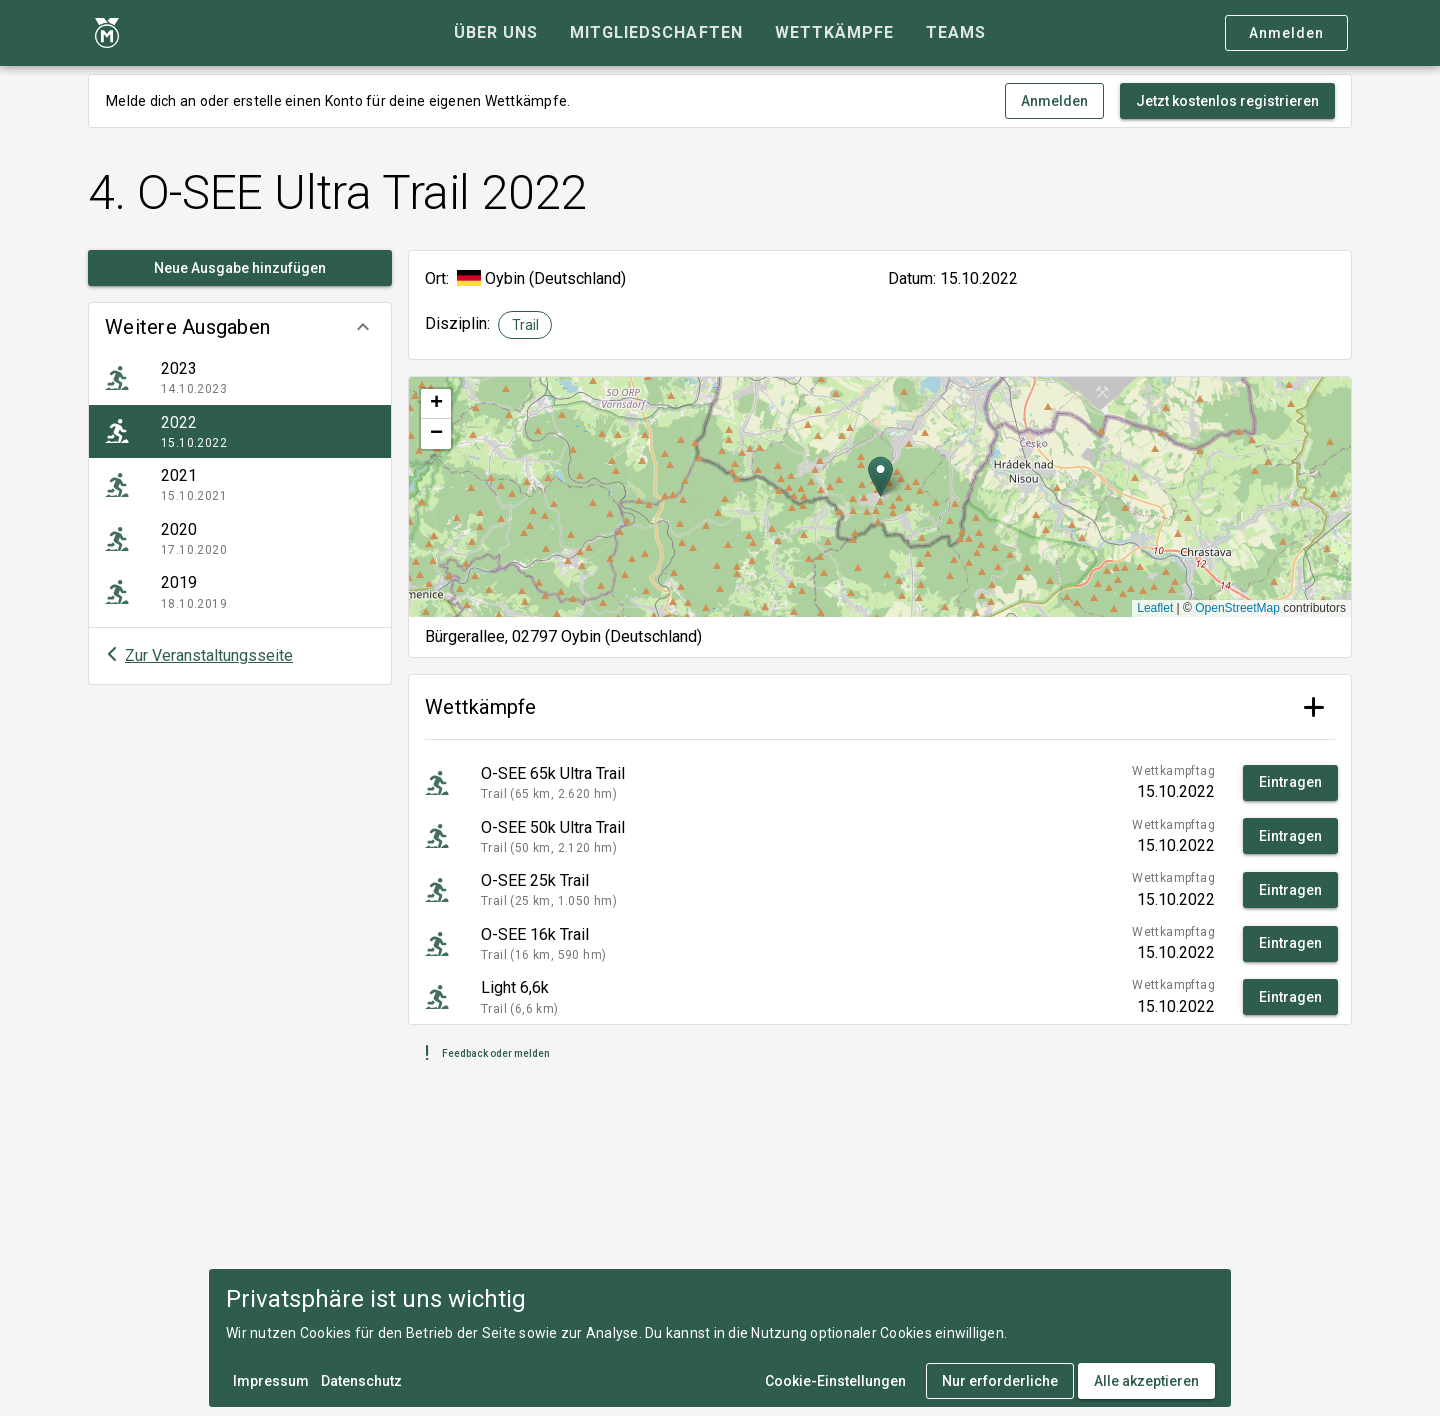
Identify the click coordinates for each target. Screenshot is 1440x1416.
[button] (240, 327)
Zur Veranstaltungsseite (209, 655)
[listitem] (240, 378)
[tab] (496, 33)
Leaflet (1155, 608)
